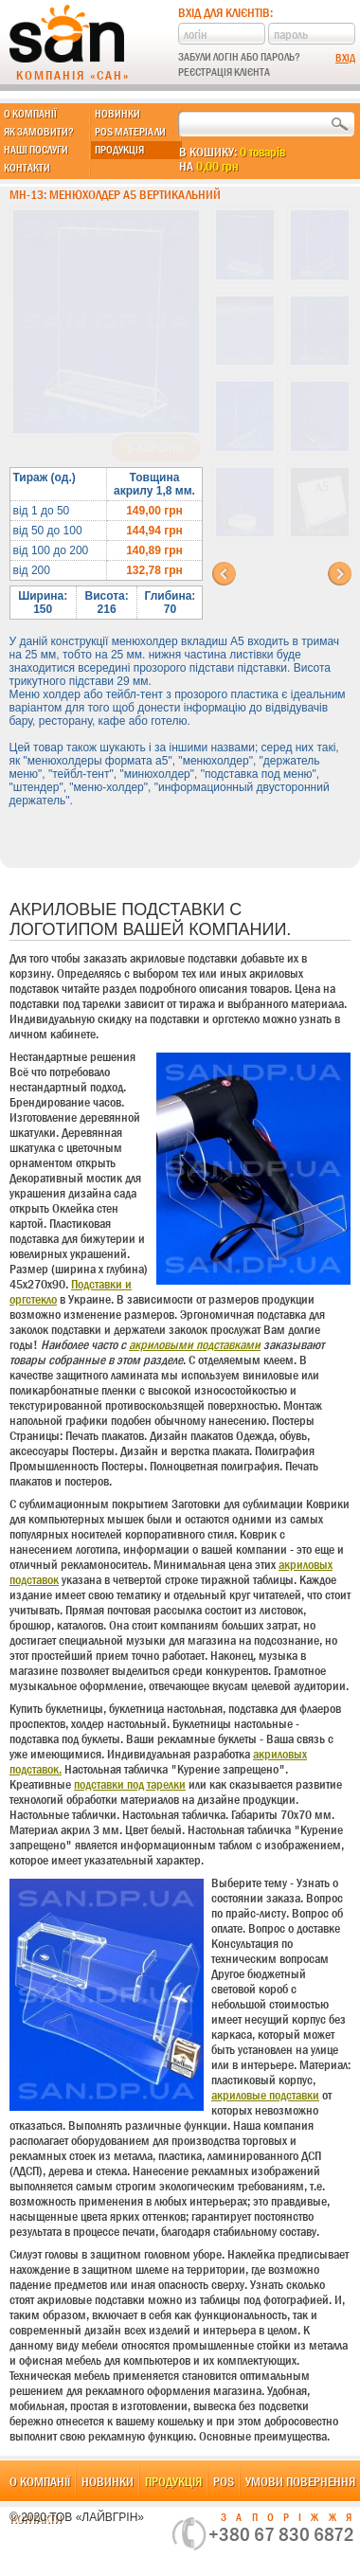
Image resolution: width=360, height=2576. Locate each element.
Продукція (119, 149)
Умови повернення (300, 2481)
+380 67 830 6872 (281, 2534)
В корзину (156, 448)
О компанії (30, 113)
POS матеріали (130, 131)
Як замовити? (39, 131)
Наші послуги (36, 149)
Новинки (117, 113)
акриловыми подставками (195, 1344)
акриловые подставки (265, 2094)
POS (223, 2481)
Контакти (27, 167)
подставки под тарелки (130, 1784)
